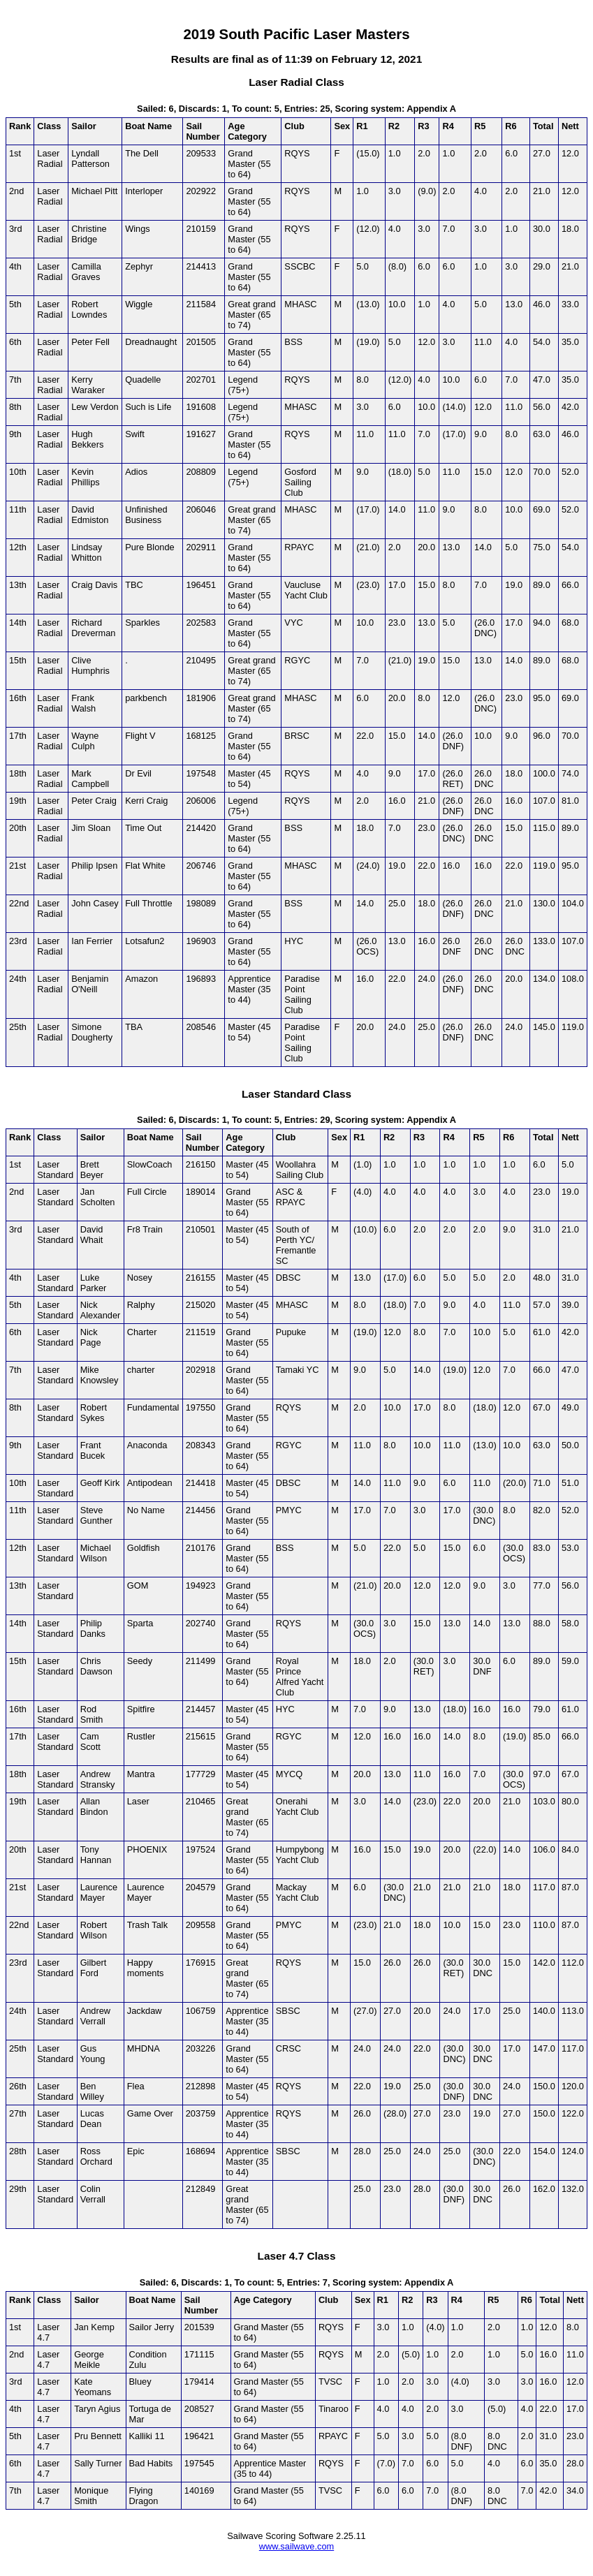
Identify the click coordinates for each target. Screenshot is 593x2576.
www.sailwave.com (296, 2546)
